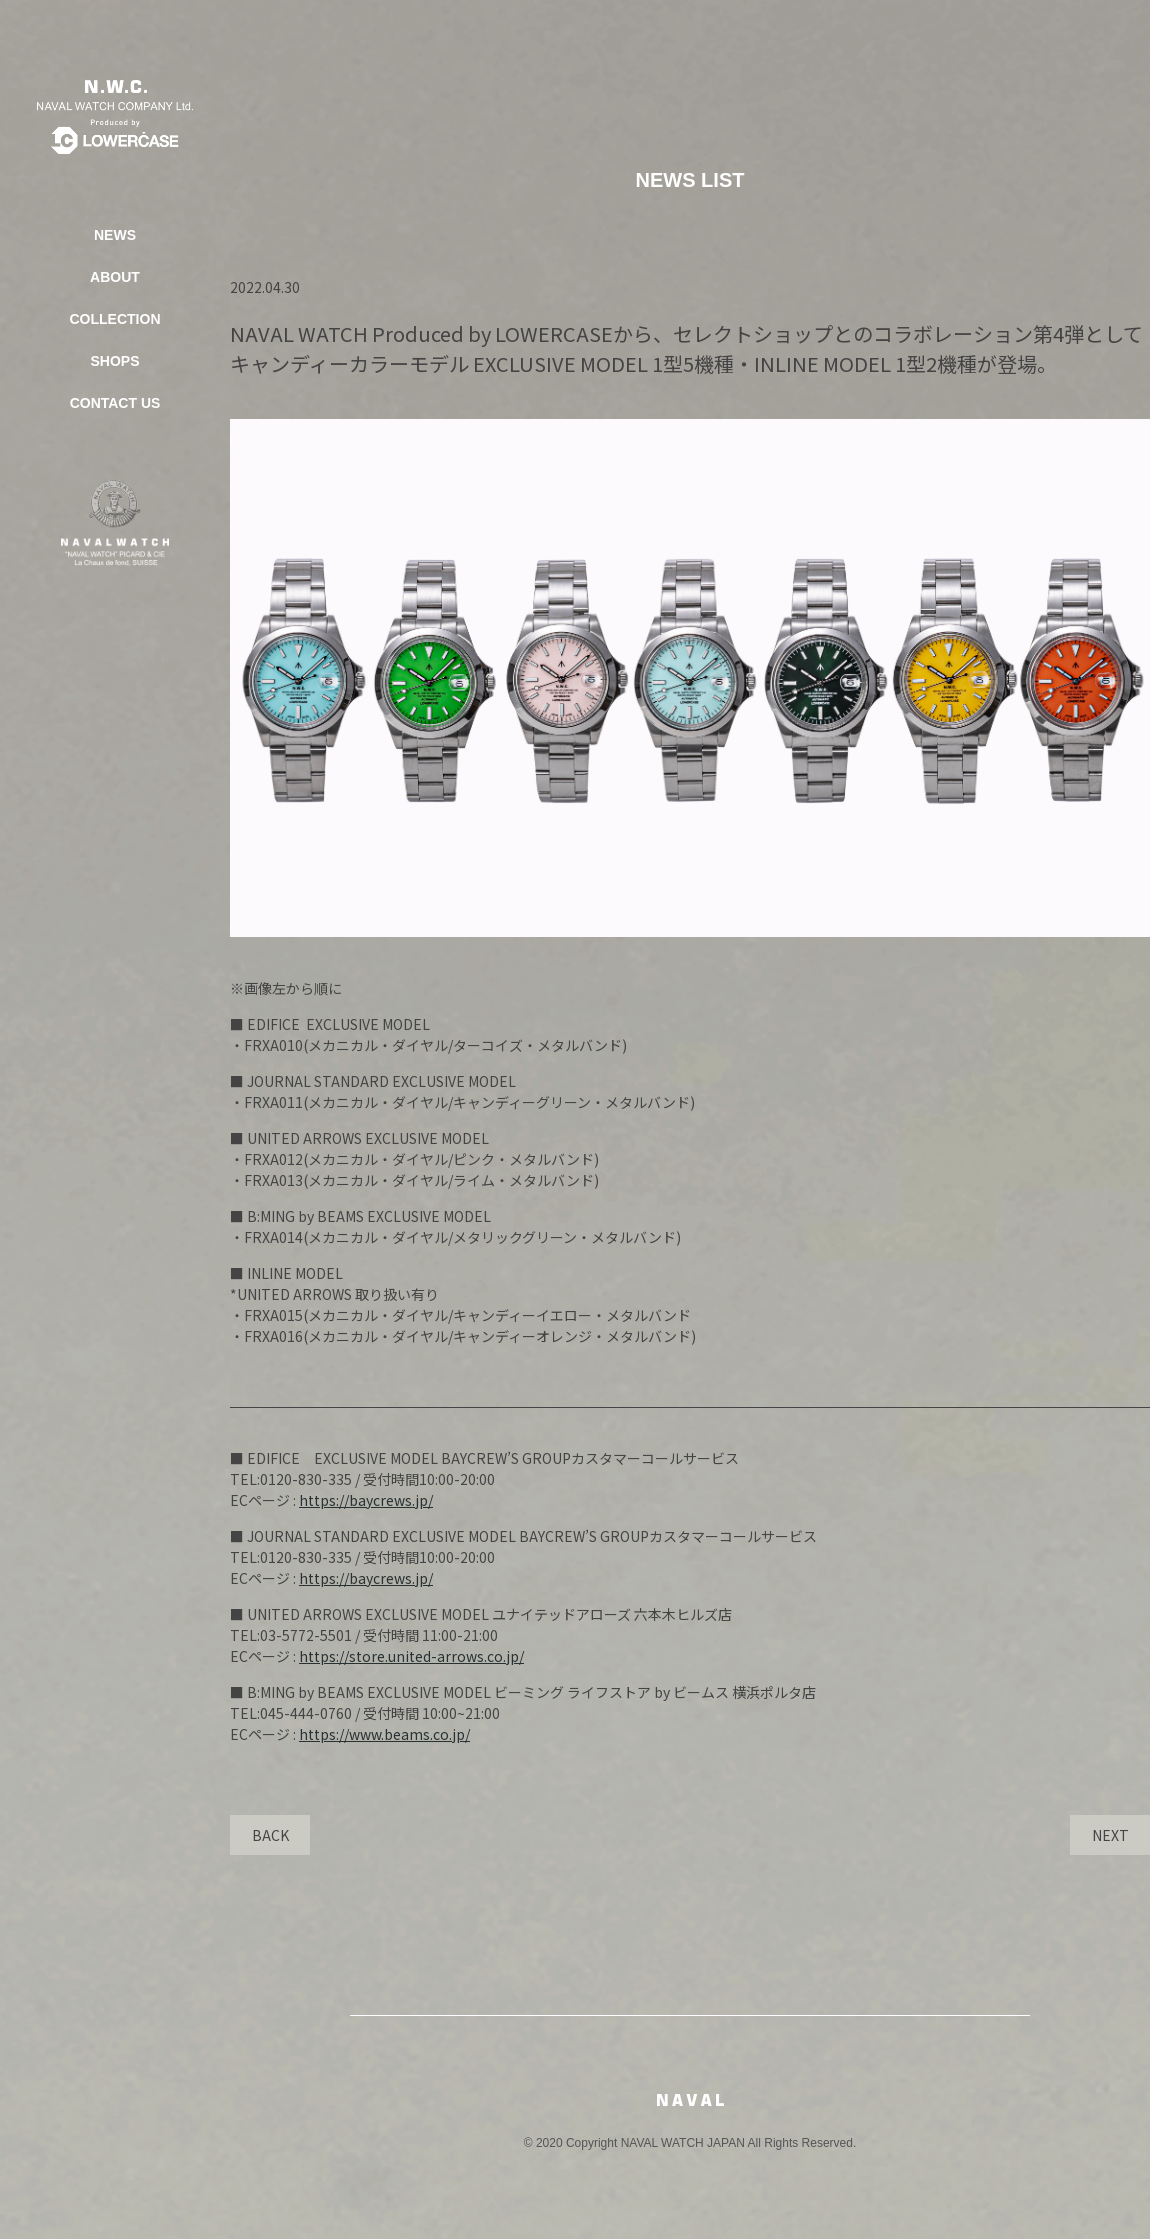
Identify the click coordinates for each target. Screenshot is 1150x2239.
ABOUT (115, 277)
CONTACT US (115, 403)
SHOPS (114, 361)
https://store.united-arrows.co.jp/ (411, 1656)
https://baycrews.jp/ (366, 1500)
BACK (270, 1835)
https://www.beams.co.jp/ (384, 1734)
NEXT (1110, 1835)
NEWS (115, 235)
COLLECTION (115, 319)
